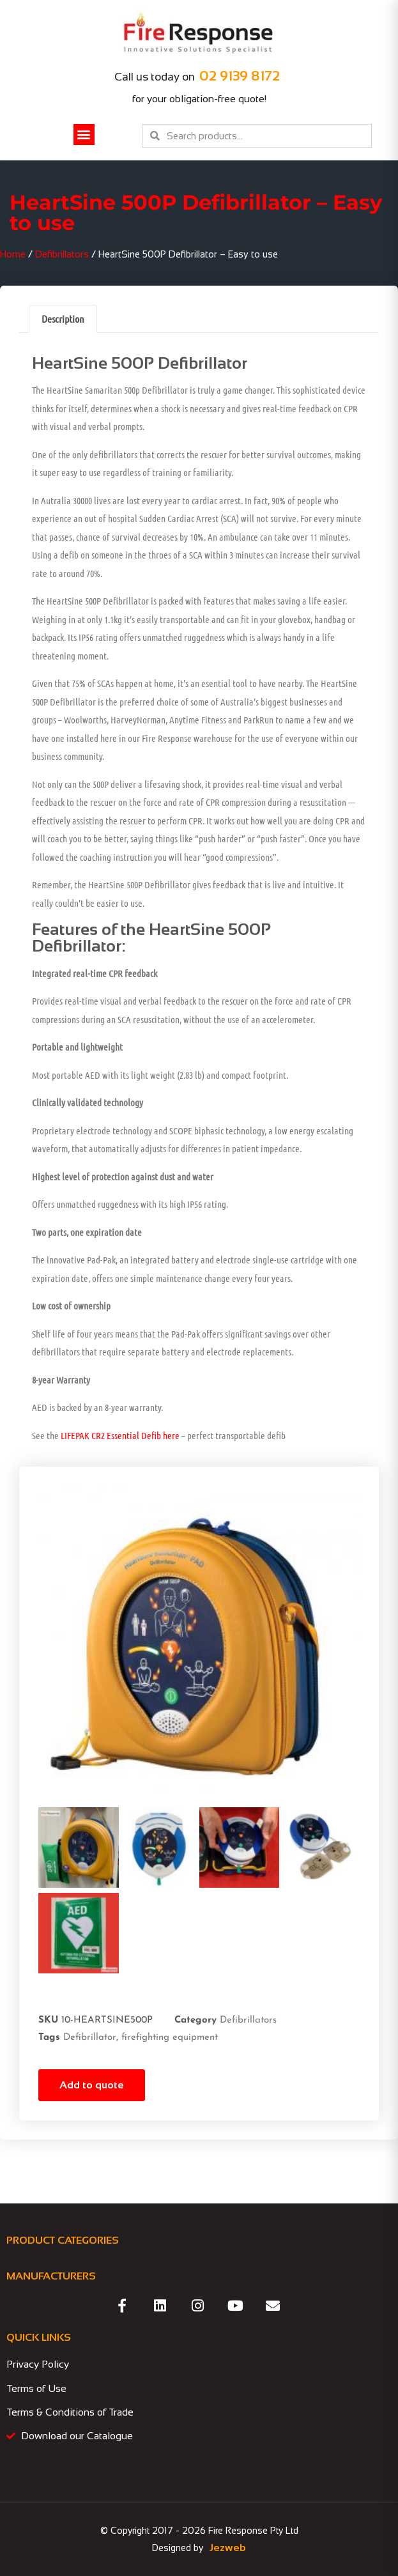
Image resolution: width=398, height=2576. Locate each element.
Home (13, 254)
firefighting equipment (169, 2037)
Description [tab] (63, 318)
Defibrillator (89, 2037)
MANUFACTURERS (51, 2276)
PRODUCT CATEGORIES (62, 2240)
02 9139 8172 (239, 75)
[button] (84, 134)
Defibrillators (62, 254)
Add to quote (91, 2084)
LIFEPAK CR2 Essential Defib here (120, 1435)
